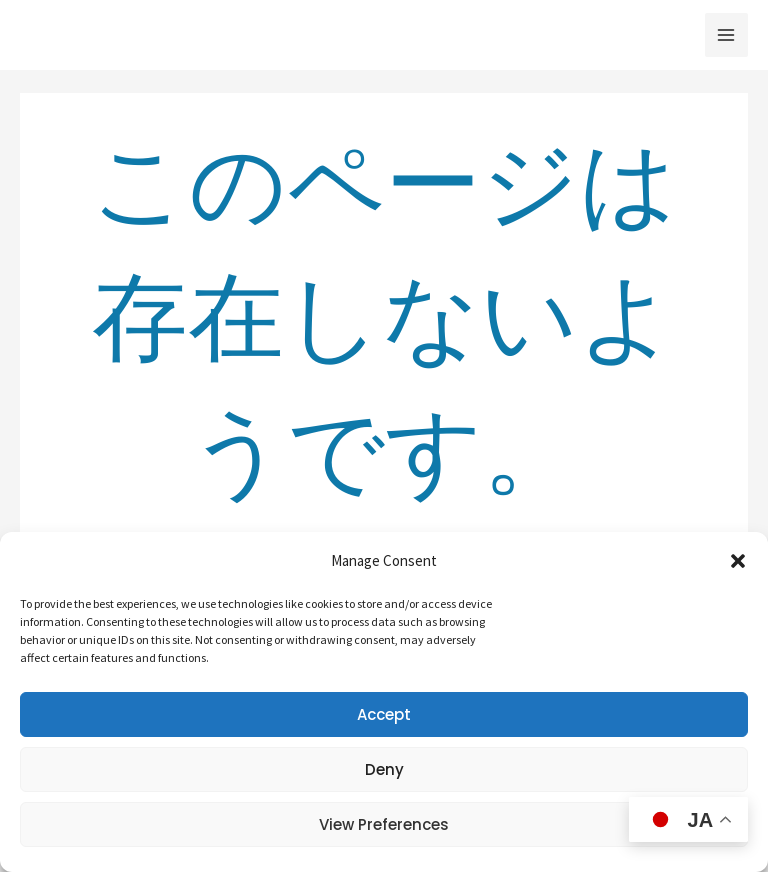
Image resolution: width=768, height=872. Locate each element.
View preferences (384, 824)
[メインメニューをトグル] (726, 34)
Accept (384, 714)
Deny (384, 769)
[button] (738, 561)
